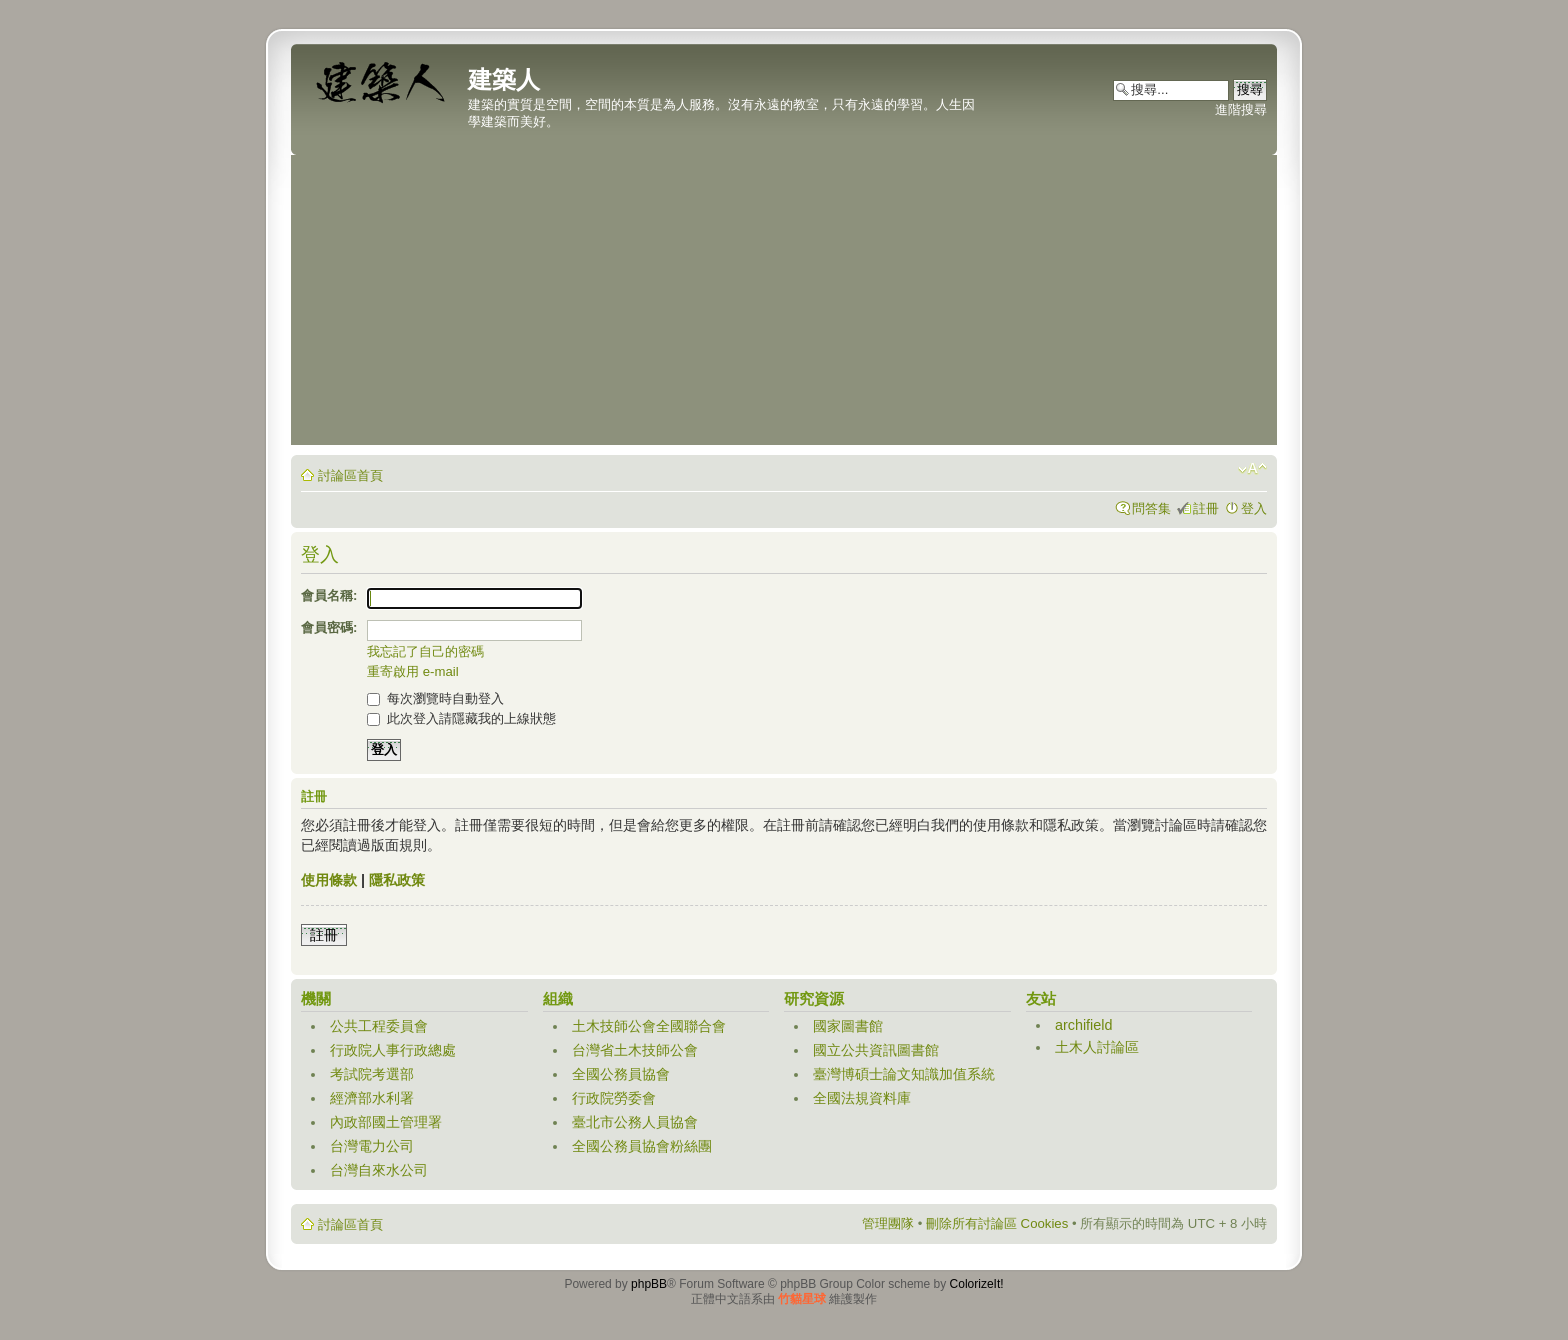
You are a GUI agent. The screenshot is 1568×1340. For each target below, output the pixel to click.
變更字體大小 (1252, 469)
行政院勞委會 (614, 1098)
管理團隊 (888, 1223)
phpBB (649, 1284)
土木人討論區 (1097, 1047)
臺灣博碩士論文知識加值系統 (904, 1074)
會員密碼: (329, 627)
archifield (1084, 1025)
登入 (1254, 508)
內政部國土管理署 (386, 1122)
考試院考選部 (372, 1074)
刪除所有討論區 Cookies (997, 1223)
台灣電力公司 (372, 1146)
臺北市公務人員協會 (635, 1122)
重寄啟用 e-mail (413, 671)
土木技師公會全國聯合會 (649, 1026)
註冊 (1206, 508)
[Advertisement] (784, 305)
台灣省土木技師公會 (635, 1050)
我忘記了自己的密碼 (425, 651)
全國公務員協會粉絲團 (642, 1146)
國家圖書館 (848, 1026)
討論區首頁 (350, 475)
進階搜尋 (1241, 109)
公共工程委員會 (379, 1026)
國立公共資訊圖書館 (876, 1050)
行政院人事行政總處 (393, 1050)
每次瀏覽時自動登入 (435, 698)
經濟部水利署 (372, 1098)
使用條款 (329, 880)
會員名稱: (329, 595)
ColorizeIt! (977, 1284)
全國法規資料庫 (862, 1098)
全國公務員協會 (621, 1074)
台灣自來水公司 (379, 1170)
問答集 (1151, 508)
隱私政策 (397, 880)
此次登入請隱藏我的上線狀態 (461, 718)
